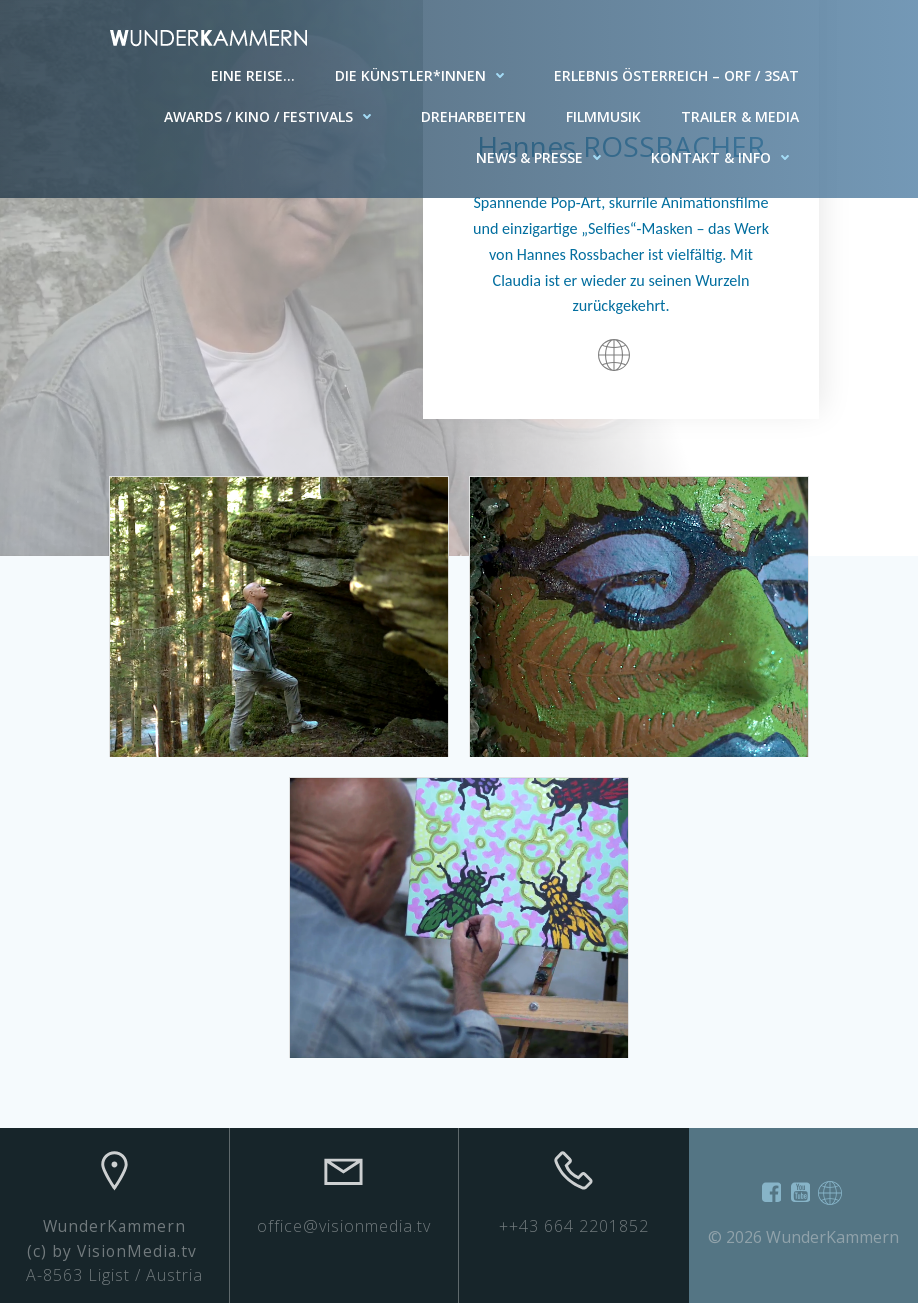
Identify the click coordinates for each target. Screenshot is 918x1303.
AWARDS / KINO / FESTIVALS (272, 116)
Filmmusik (603, 116)
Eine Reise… (253, 75)
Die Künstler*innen (424, 75)
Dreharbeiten (473, 116)
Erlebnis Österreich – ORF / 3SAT (676, 75)
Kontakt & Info (725, 157)
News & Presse (543, 157)
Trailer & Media (740, 116)
